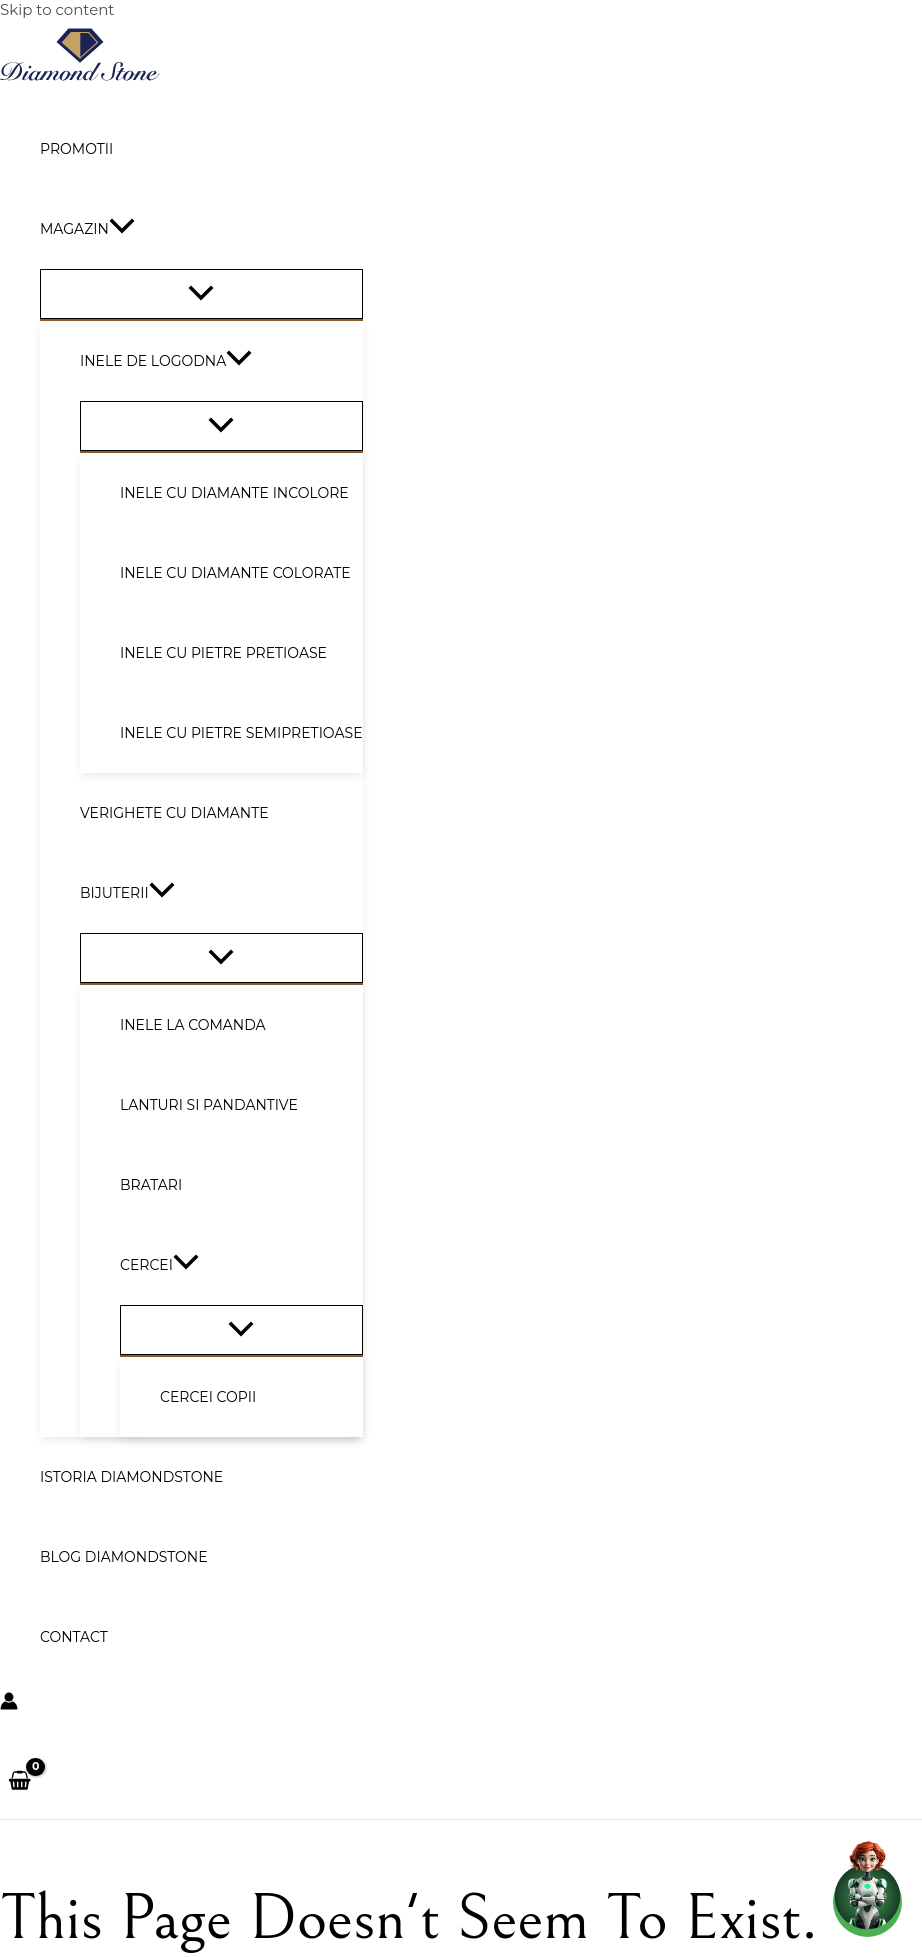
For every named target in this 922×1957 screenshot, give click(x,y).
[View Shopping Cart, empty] (19, 1782)
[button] (122, 229)
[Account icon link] (9, 1703)
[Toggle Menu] (201, 294)
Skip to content (57, 9)
